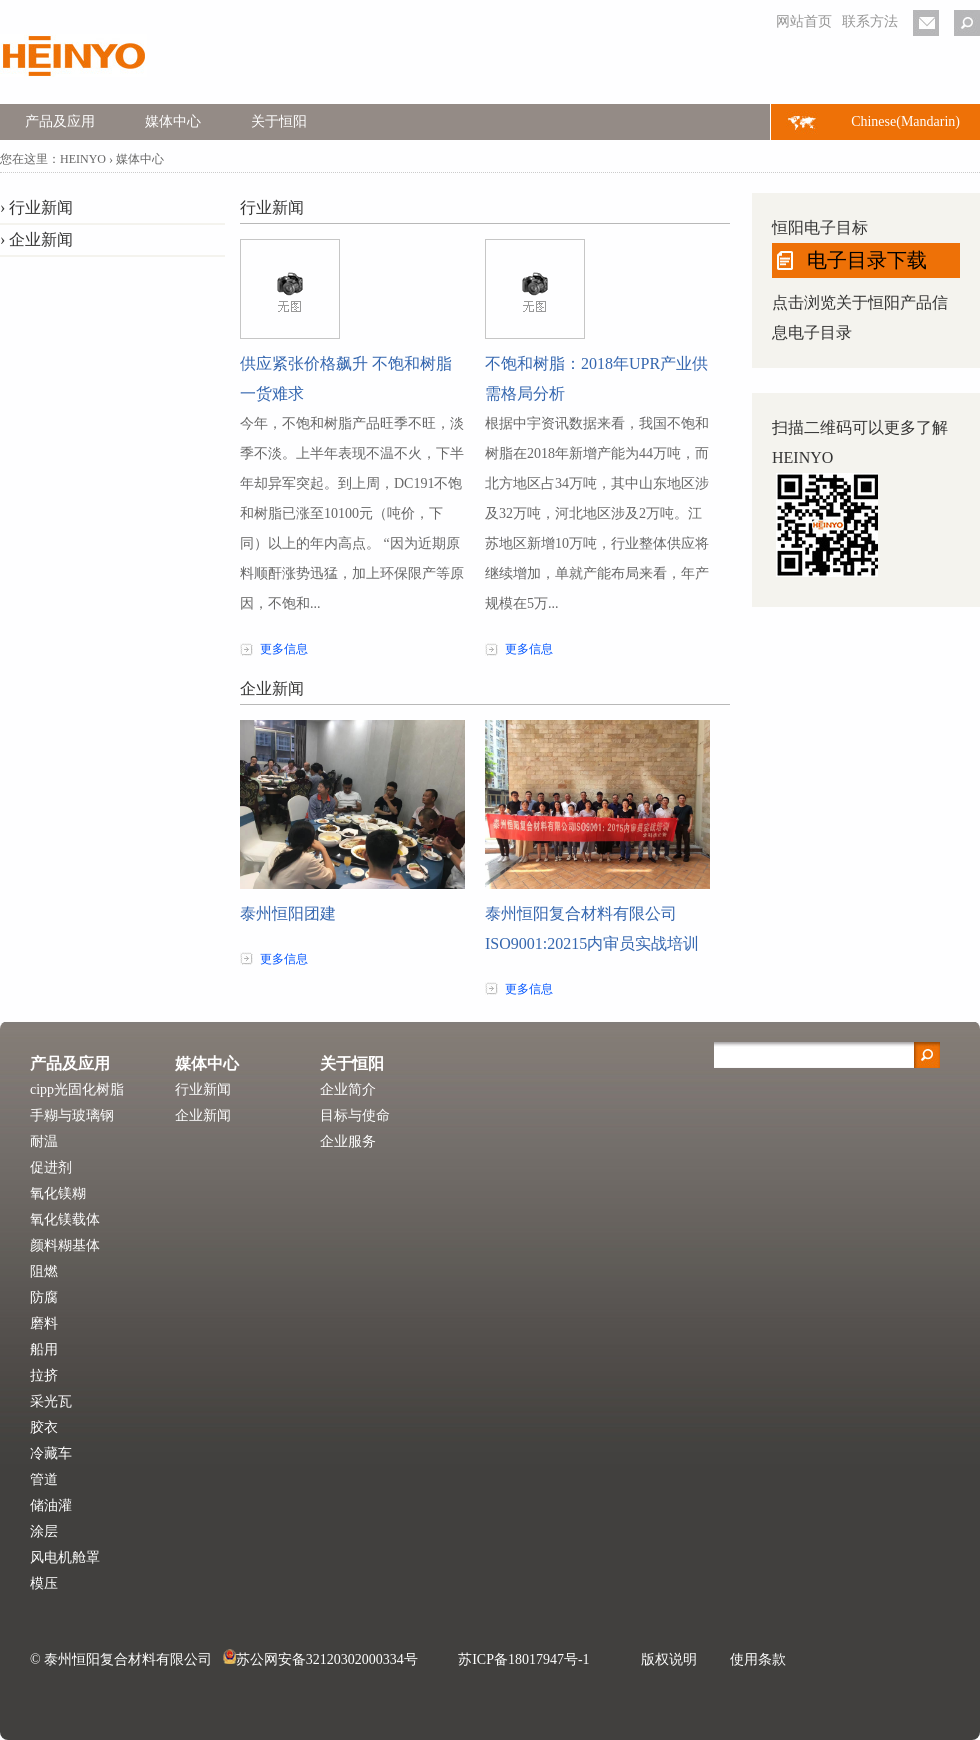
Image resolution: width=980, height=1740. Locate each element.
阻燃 (44, 1271)
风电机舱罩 (65, 1557)
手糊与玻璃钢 (72, 1115)
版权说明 (669, 1659)
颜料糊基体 (65, 1245)
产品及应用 (60, 121)
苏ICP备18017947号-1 (523, 1659)
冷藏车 (51, 1453)
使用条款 (758, 1659)
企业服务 (348, 1141)
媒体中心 (173, 121)
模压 (44, 1583)
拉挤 (44, 1375)
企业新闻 (41, 239)
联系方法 (870, 21)
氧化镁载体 (65, 1219)
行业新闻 (41, 207)
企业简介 (348, 1089)
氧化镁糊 (58, 1193)
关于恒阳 (279, 121)
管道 (44, 1479)
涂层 (44, 1531)
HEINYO (83, 159)
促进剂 (51, 1167)
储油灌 (51, 1505)
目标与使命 (355, 1115)
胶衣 (44, 1427)
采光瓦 (51, 1401)
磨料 (44, 1323)
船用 (44, 1349)
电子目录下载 (867, 260)
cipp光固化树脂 (77, 1089)
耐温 (44, 1141)
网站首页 (804, 21)
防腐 (44, 1297)
